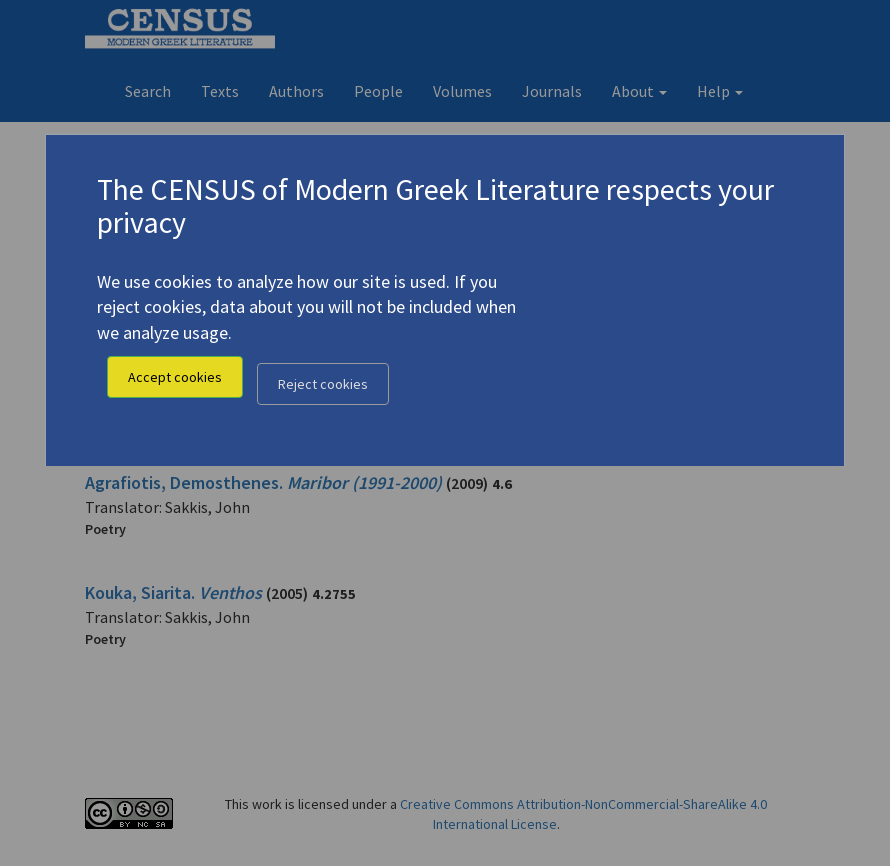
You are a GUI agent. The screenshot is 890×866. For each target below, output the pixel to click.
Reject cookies (323, 384)
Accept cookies (175, 377)
